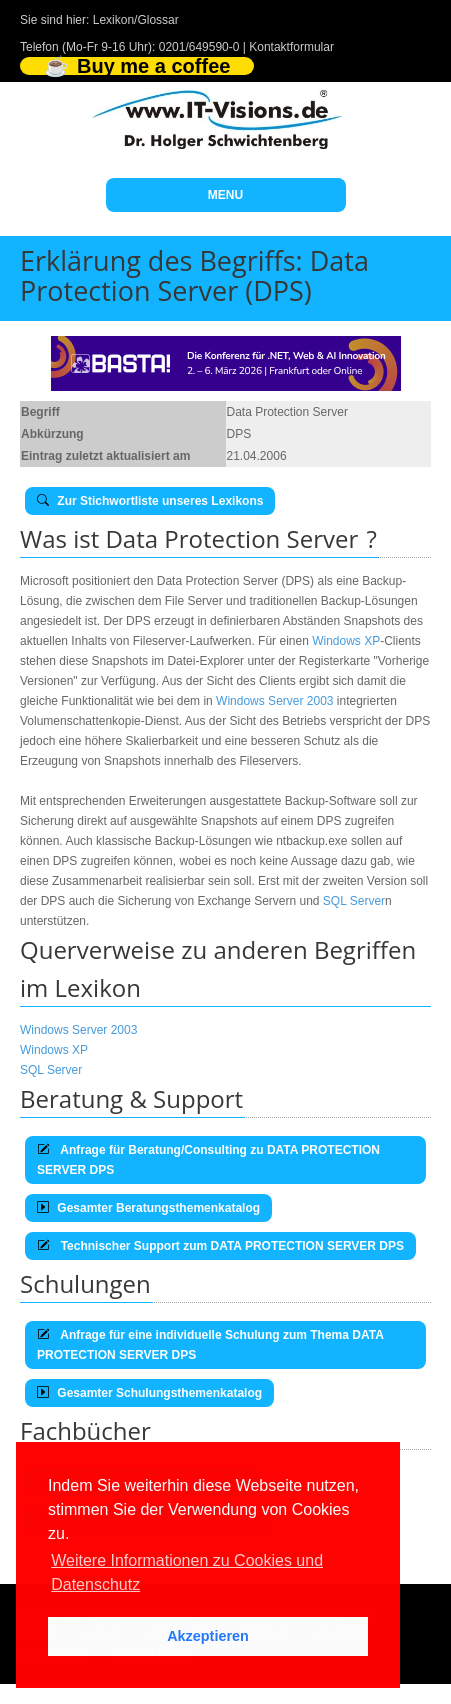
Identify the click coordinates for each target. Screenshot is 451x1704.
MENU (225, 195)
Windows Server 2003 (274, 701)
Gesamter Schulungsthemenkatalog (149, 1393)
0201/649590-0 (199, 47)
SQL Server (354, 901)
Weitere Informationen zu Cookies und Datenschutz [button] (187, 1572)
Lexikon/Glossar (136, 20)
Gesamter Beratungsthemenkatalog (148, 1208)
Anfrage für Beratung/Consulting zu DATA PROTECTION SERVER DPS (208, 1160)
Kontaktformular (291, 47)
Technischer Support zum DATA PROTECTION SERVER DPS (220, 1246)
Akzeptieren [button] (208, 1636)
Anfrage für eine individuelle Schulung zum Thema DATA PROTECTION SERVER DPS (210, 1345)
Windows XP (346, 641)
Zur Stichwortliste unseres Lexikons (150, 501)
